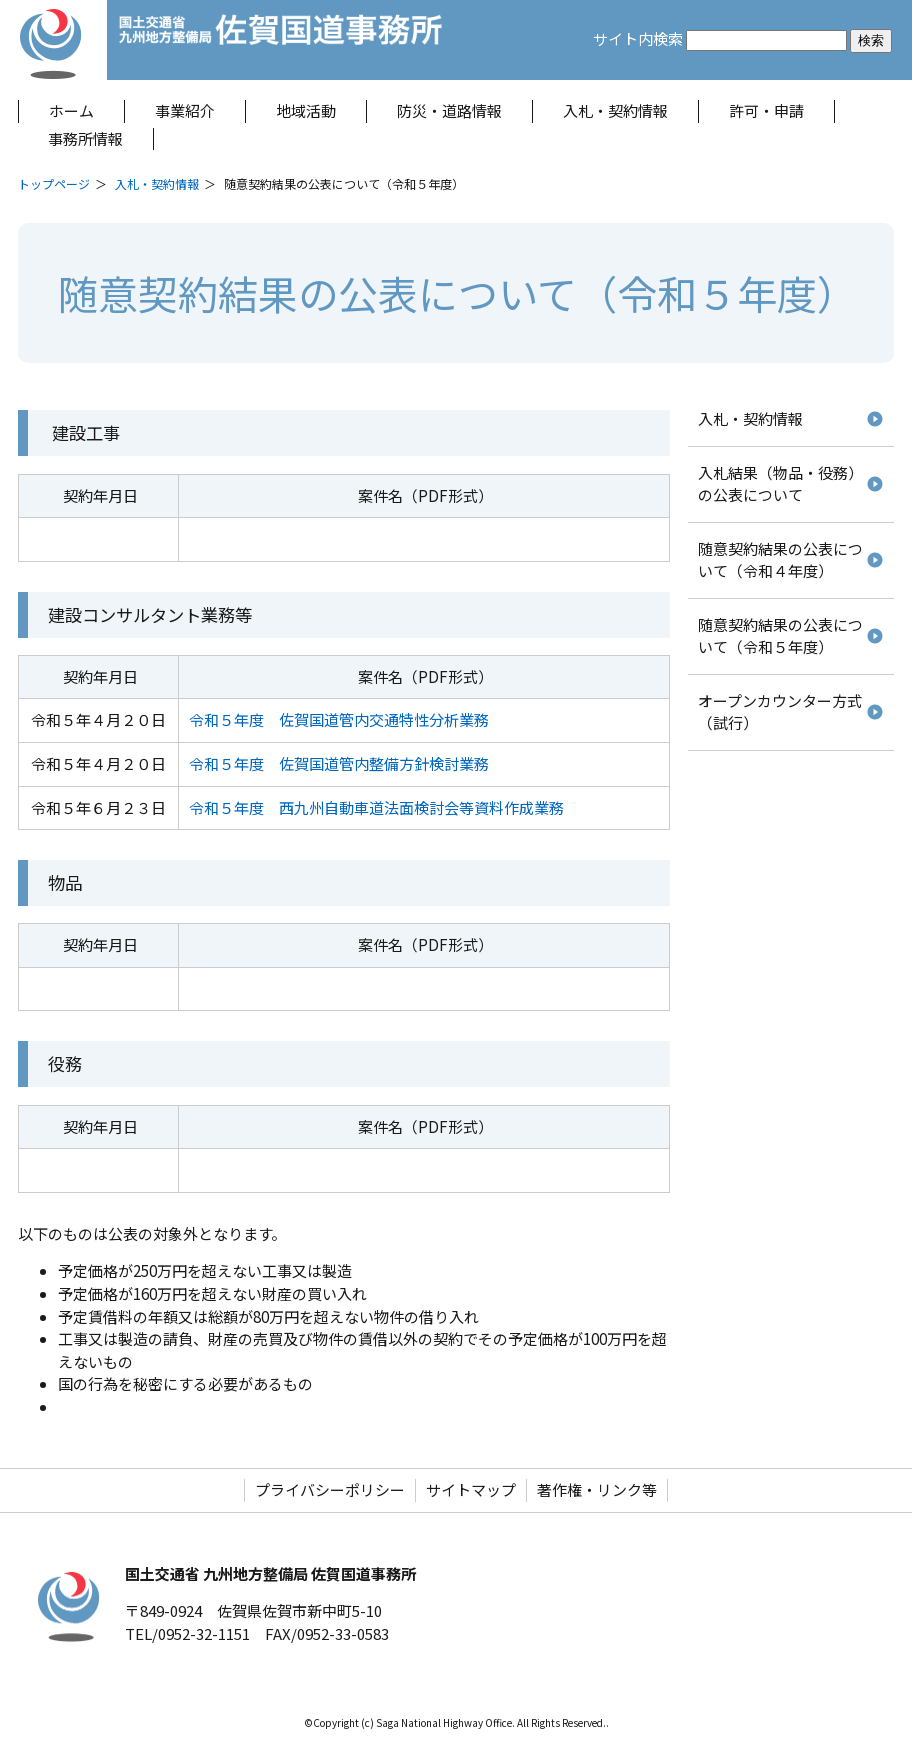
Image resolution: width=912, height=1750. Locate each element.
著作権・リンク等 (597, 1489)
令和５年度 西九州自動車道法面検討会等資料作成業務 (376, 807)
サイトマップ (471, 1489)
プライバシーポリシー (330, 1489)
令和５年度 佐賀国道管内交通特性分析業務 (339, 719)
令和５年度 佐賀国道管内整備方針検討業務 (339, 763)
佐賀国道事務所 (281, 40)
